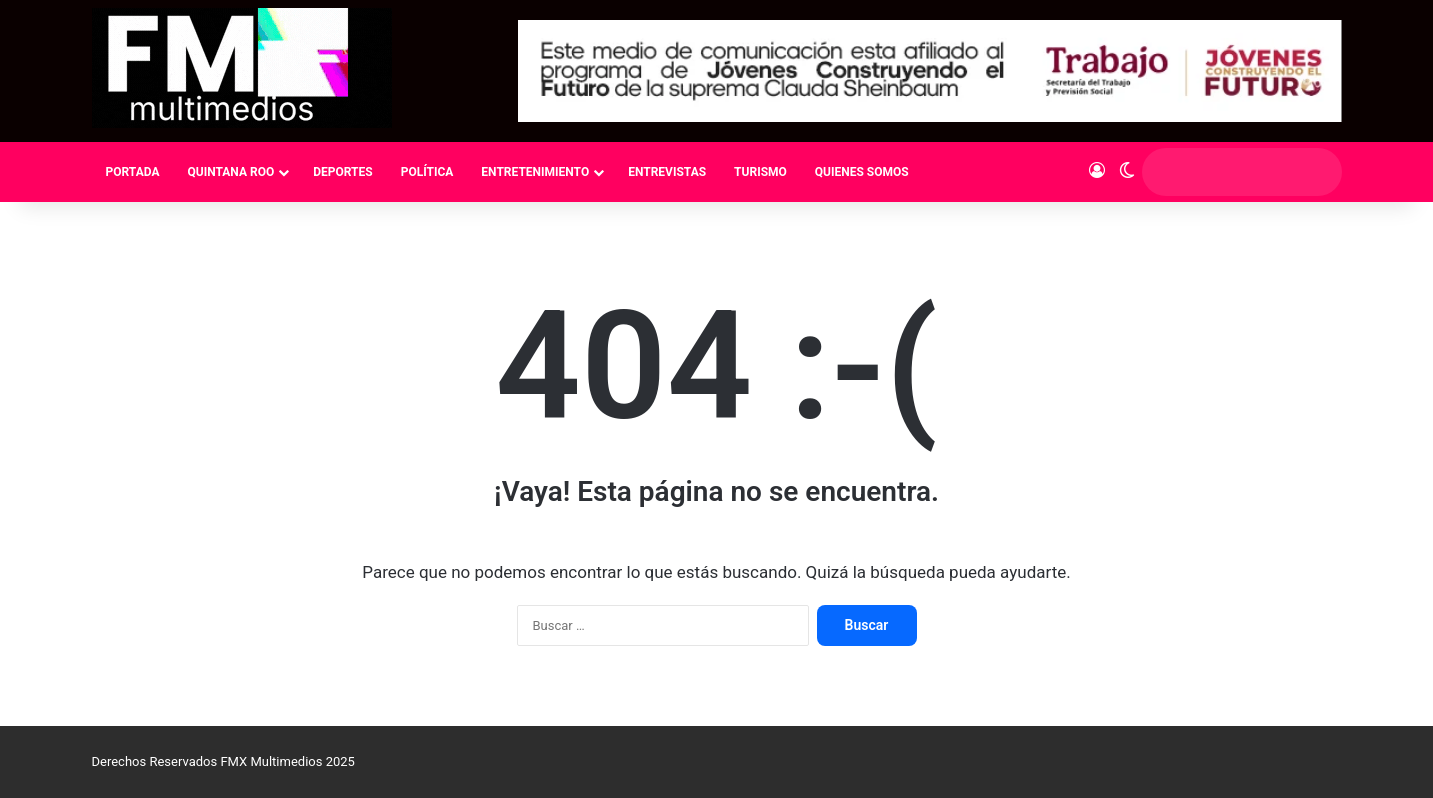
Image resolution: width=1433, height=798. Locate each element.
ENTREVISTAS (667, 172)
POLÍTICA (427, 172)
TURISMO (760, 172)
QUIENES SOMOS (862, 172)
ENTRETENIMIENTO (535, 172)
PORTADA (133, 172)
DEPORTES (342, 172)
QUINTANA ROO (230, 172)
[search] (1223, 172)
